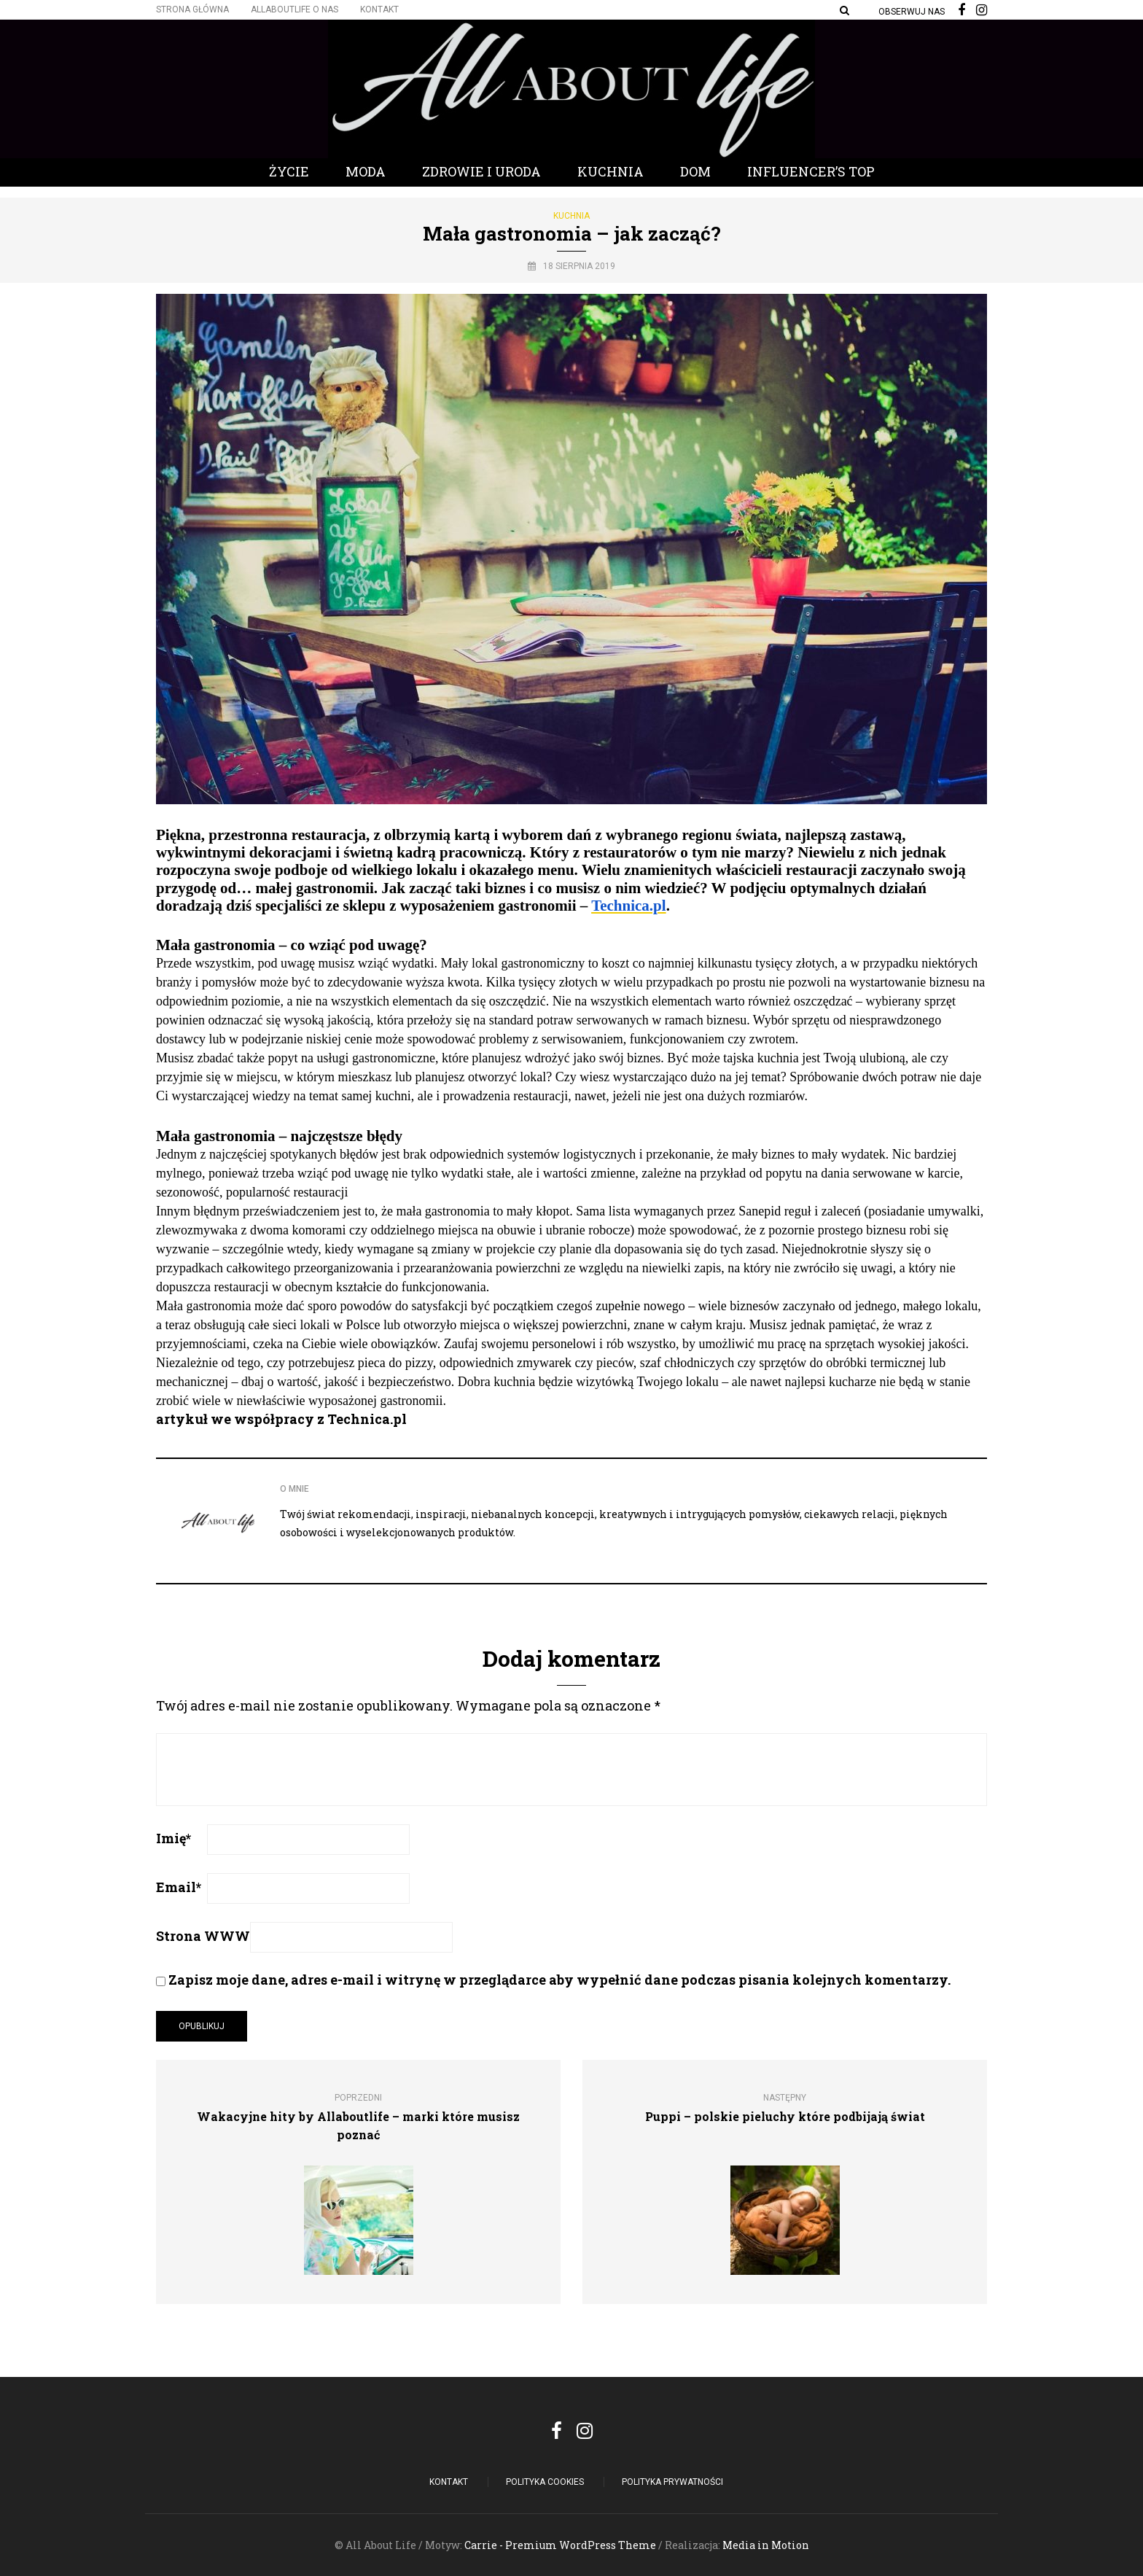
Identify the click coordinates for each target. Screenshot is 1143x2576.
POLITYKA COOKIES (545, 2482)
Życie (289, 171)
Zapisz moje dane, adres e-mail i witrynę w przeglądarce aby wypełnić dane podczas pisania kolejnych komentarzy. (559, 1979)
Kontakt (379, 9)
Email (178, 1887)
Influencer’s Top (811, 171)
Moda (366, 171)
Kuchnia (610, 171)
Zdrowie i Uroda (481, 171)
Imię (173, 1838)
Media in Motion (765, 2545)
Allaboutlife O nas (294, 9)
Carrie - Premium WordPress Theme (560, 2545)
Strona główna (192, 9)
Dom (695, 171)
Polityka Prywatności (672, 2482)
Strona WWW (203, 1936)
